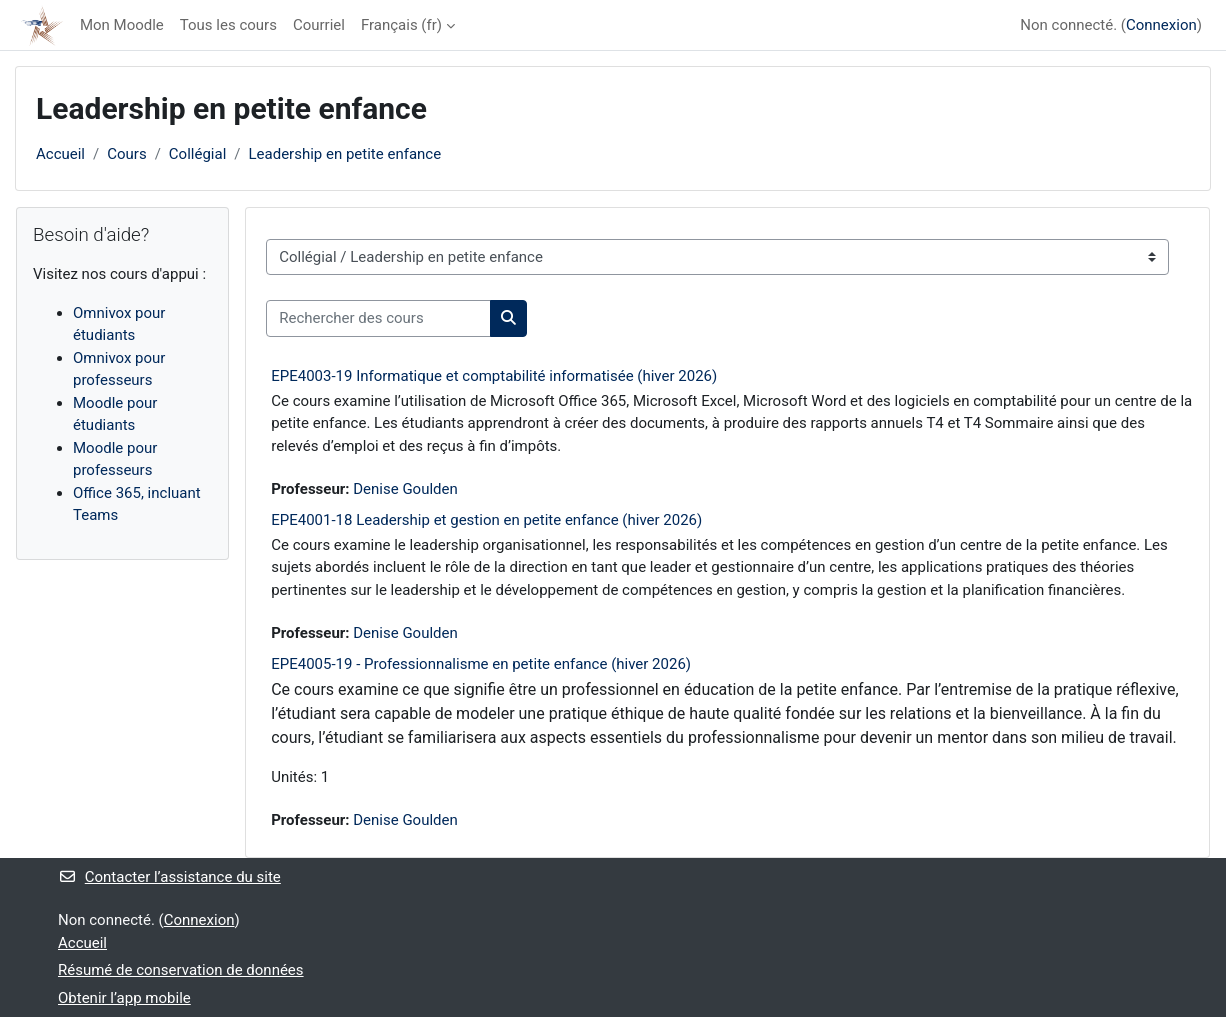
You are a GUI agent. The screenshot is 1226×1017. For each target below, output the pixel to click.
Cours (126, 154)
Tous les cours (228, 25)
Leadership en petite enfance (345, 154)
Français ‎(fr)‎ (401, 25)
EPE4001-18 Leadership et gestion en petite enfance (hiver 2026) (486, 520)
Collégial (197, 154)
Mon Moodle (122, 25)
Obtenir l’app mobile (124, 998)
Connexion (1161, 25)
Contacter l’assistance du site (169, 877)
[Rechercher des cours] (378, 318)
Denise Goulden (405, 489)
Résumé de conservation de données (181, 970)
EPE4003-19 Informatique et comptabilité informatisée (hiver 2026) (494, 376)
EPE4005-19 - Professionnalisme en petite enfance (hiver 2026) (481, 664)
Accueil (60, 154)
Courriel (319, 25)
